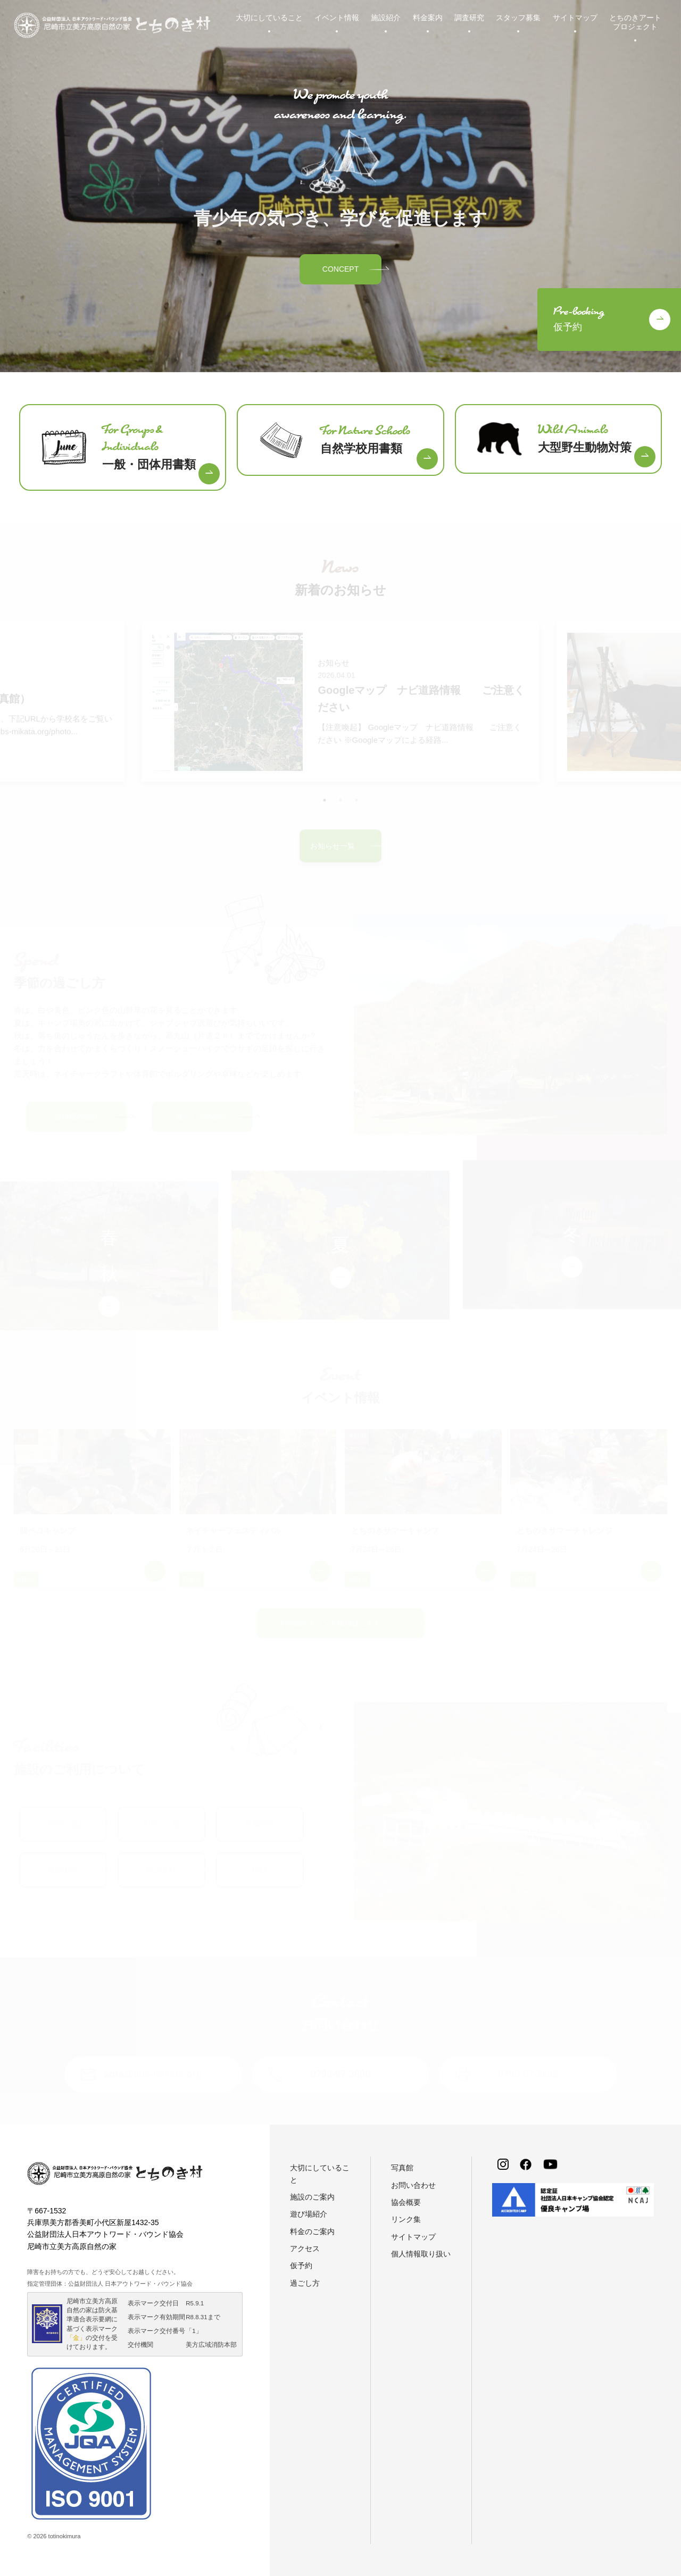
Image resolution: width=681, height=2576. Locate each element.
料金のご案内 (312, 2231)
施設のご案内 (312, 2197)
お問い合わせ (413, 2185)
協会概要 (406, 2202)
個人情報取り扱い (421, 2254)
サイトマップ (575, 17)
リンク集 (406, 2219)
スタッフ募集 (518, 17)
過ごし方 (305, 2283)
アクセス (305, 2248)
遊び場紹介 (308, 2214)
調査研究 (469, 17)
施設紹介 (386, 17)
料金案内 (428, 17)
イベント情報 (336, 17)
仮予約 (301, 2265)
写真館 (402, 2167)
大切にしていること (269, 17)
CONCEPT (340, 269)
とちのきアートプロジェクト (635, 22)
